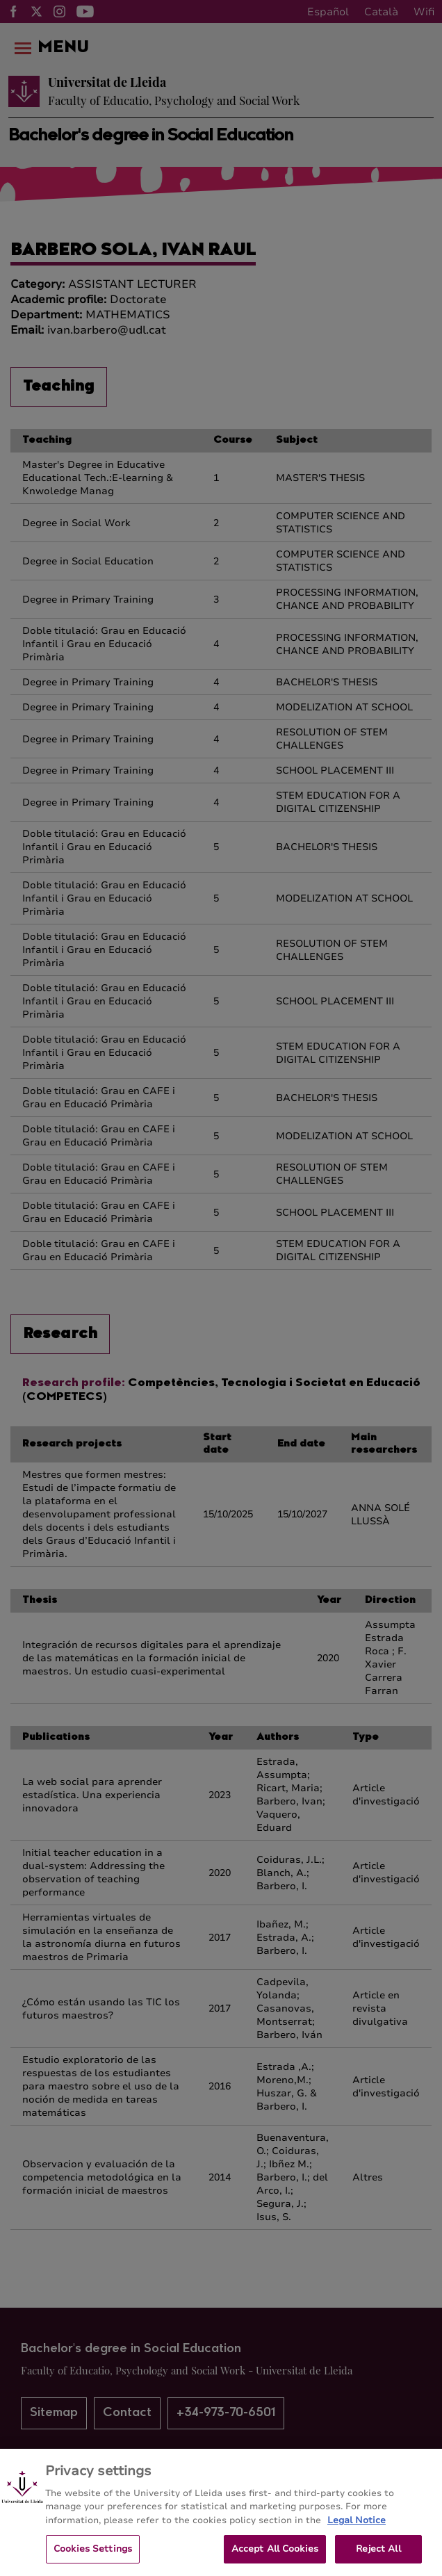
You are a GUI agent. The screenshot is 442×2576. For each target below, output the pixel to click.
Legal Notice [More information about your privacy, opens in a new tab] (356, 2535)
